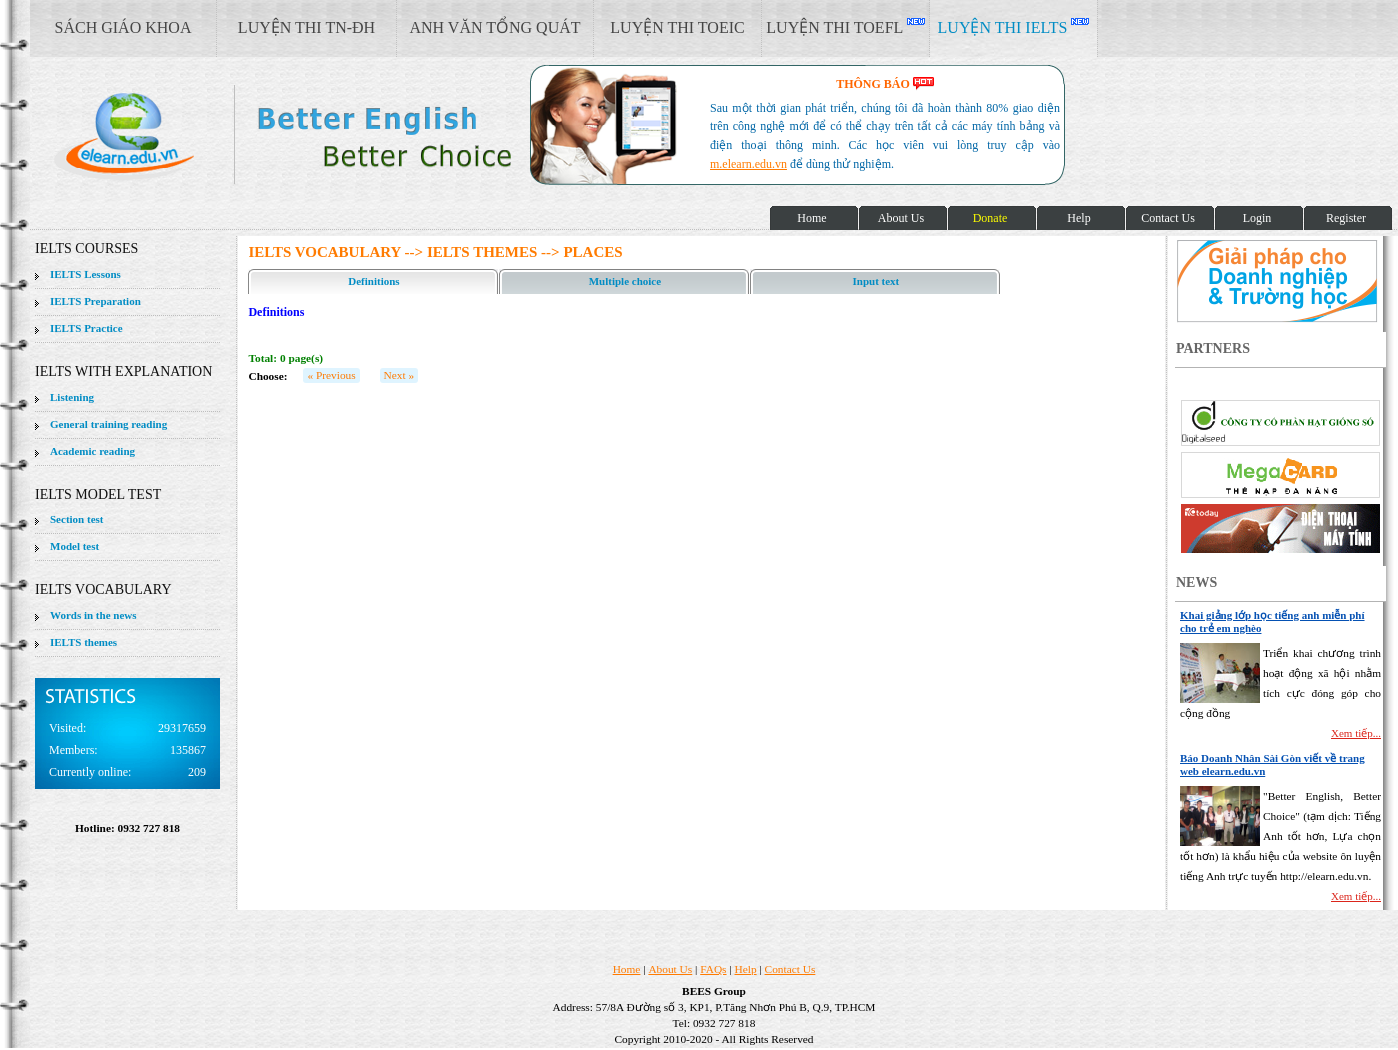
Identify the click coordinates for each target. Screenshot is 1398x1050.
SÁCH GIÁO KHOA (123, 27)
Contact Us (790, 969)
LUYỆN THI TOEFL (845, 27)
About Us (670, 969)
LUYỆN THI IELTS (1014, 27)
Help (746, 969)
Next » (399, 375)
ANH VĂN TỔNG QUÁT (494, 27)
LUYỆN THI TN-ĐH (306, 27)
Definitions (373, 281)
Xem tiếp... (1356, 733)
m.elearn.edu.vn (748, 164)
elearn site (317, 135)
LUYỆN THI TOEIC (677, 27)
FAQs (713, 969)
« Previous (331, 375)
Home (627, 969)
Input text (876, 281)
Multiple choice (625, 281)
